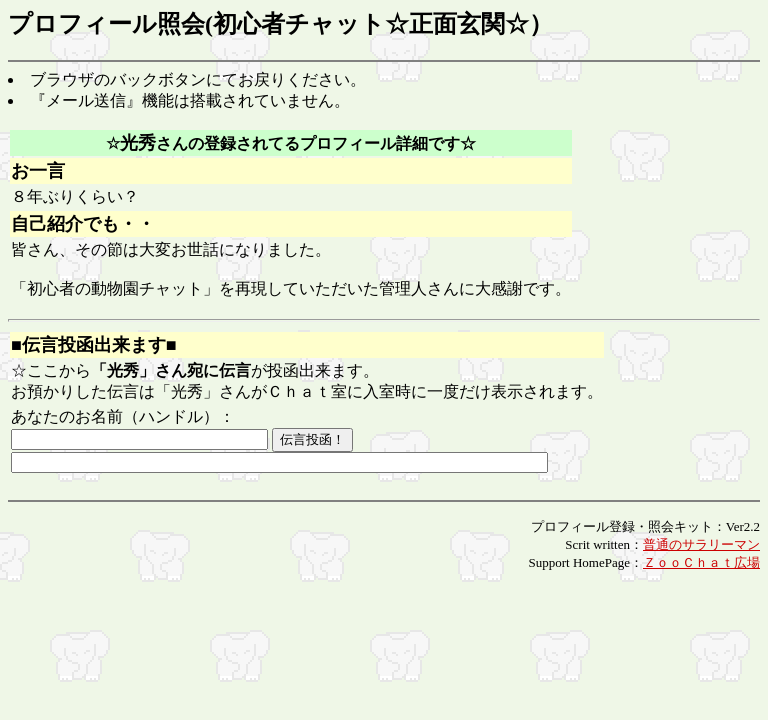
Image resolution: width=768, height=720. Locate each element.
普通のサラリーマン (701, 544)
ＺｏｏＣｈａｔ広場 (701, 562)
